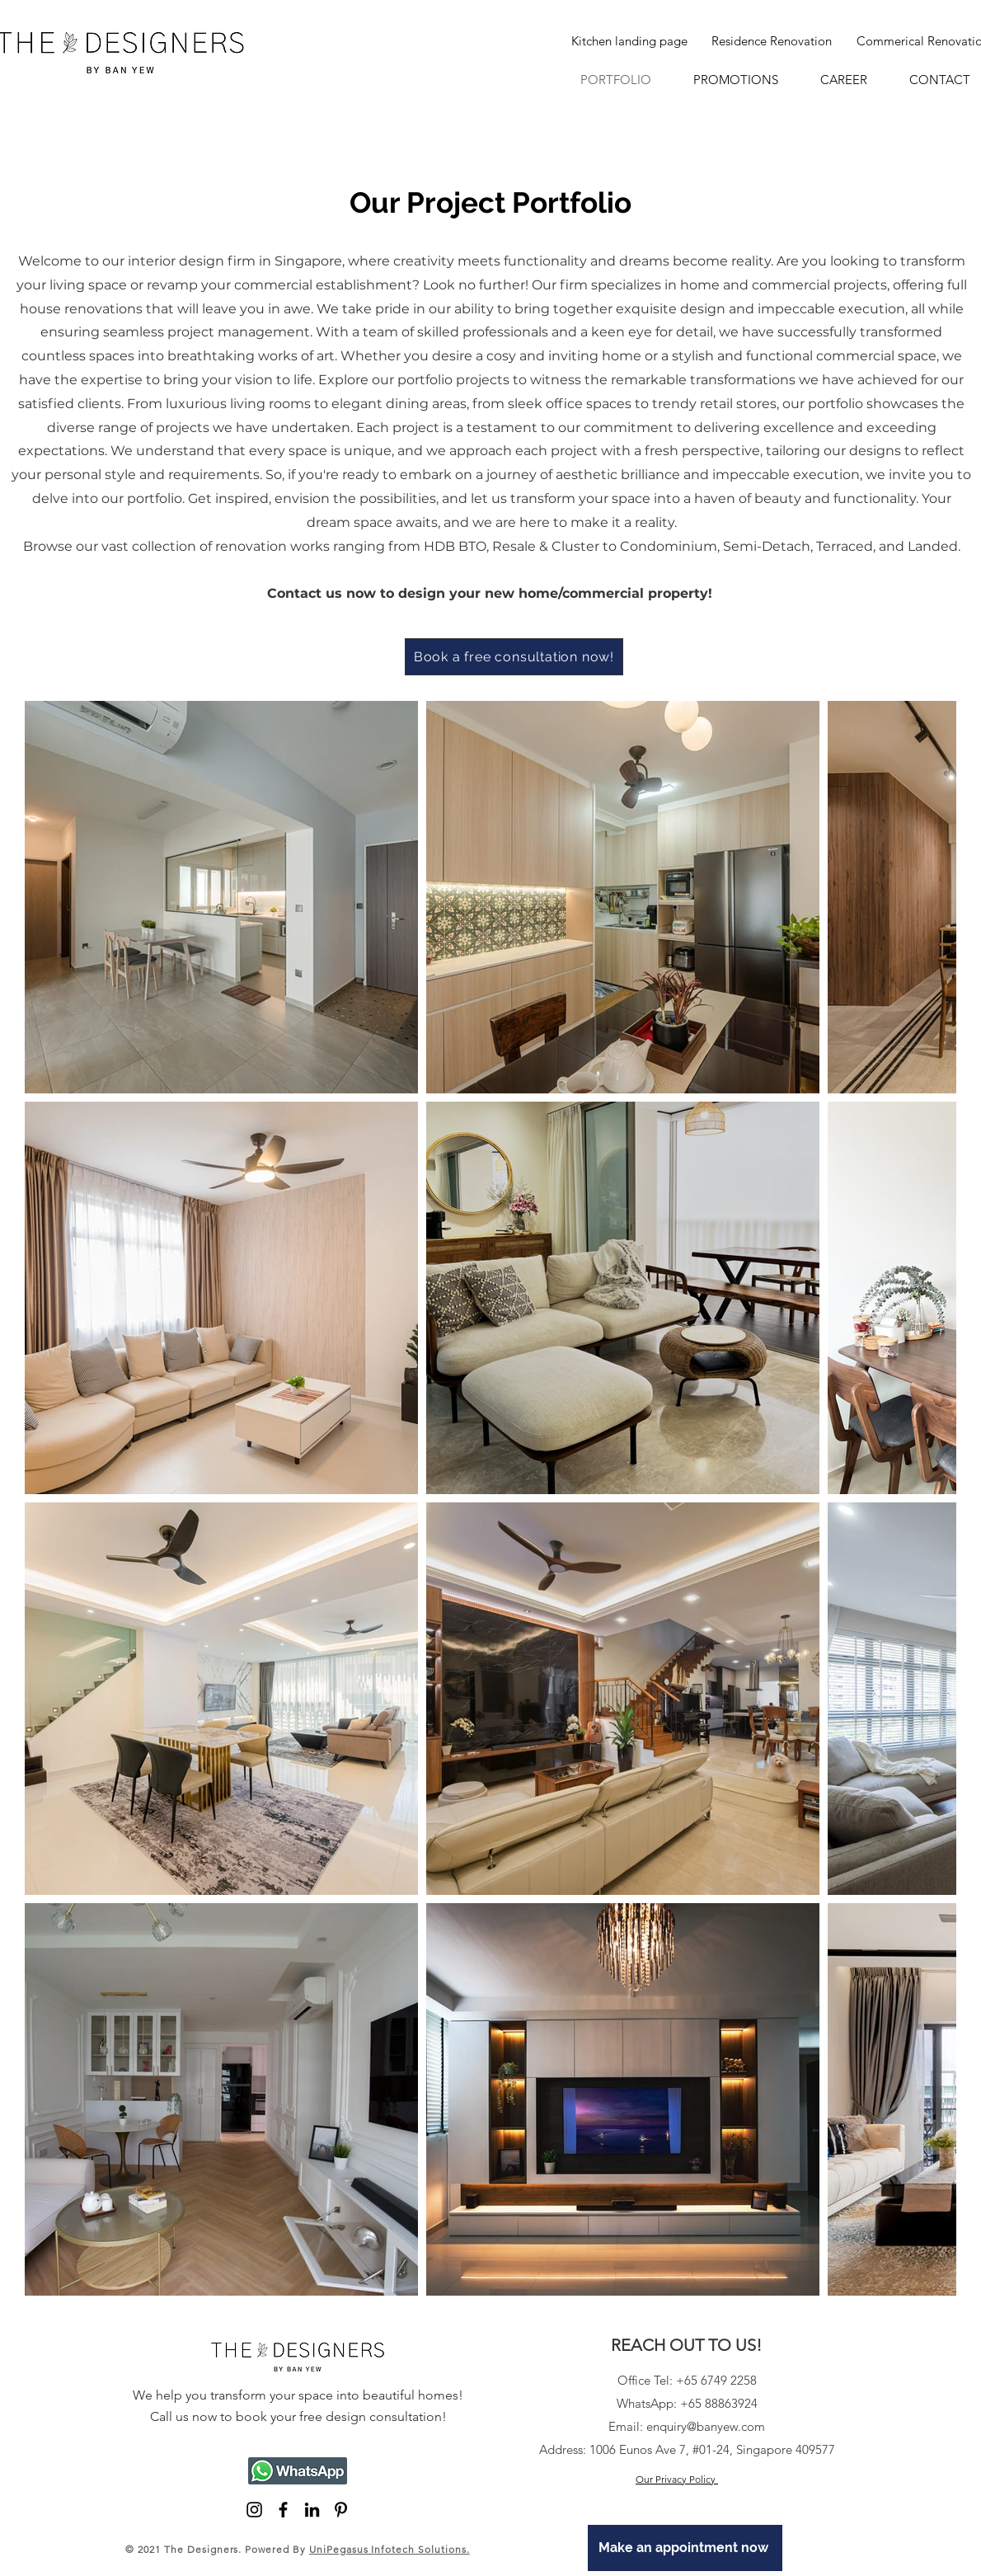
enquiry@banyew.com (705, 2426)
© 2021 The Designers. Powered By (297, 2549)
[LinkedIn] (312, 2509)
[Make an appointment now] (685, 2548)
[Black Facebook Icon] (283, 2509)
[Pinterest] (341, 2509)
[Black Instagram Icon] (254, 2509)
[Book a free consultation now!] (514, 656)
